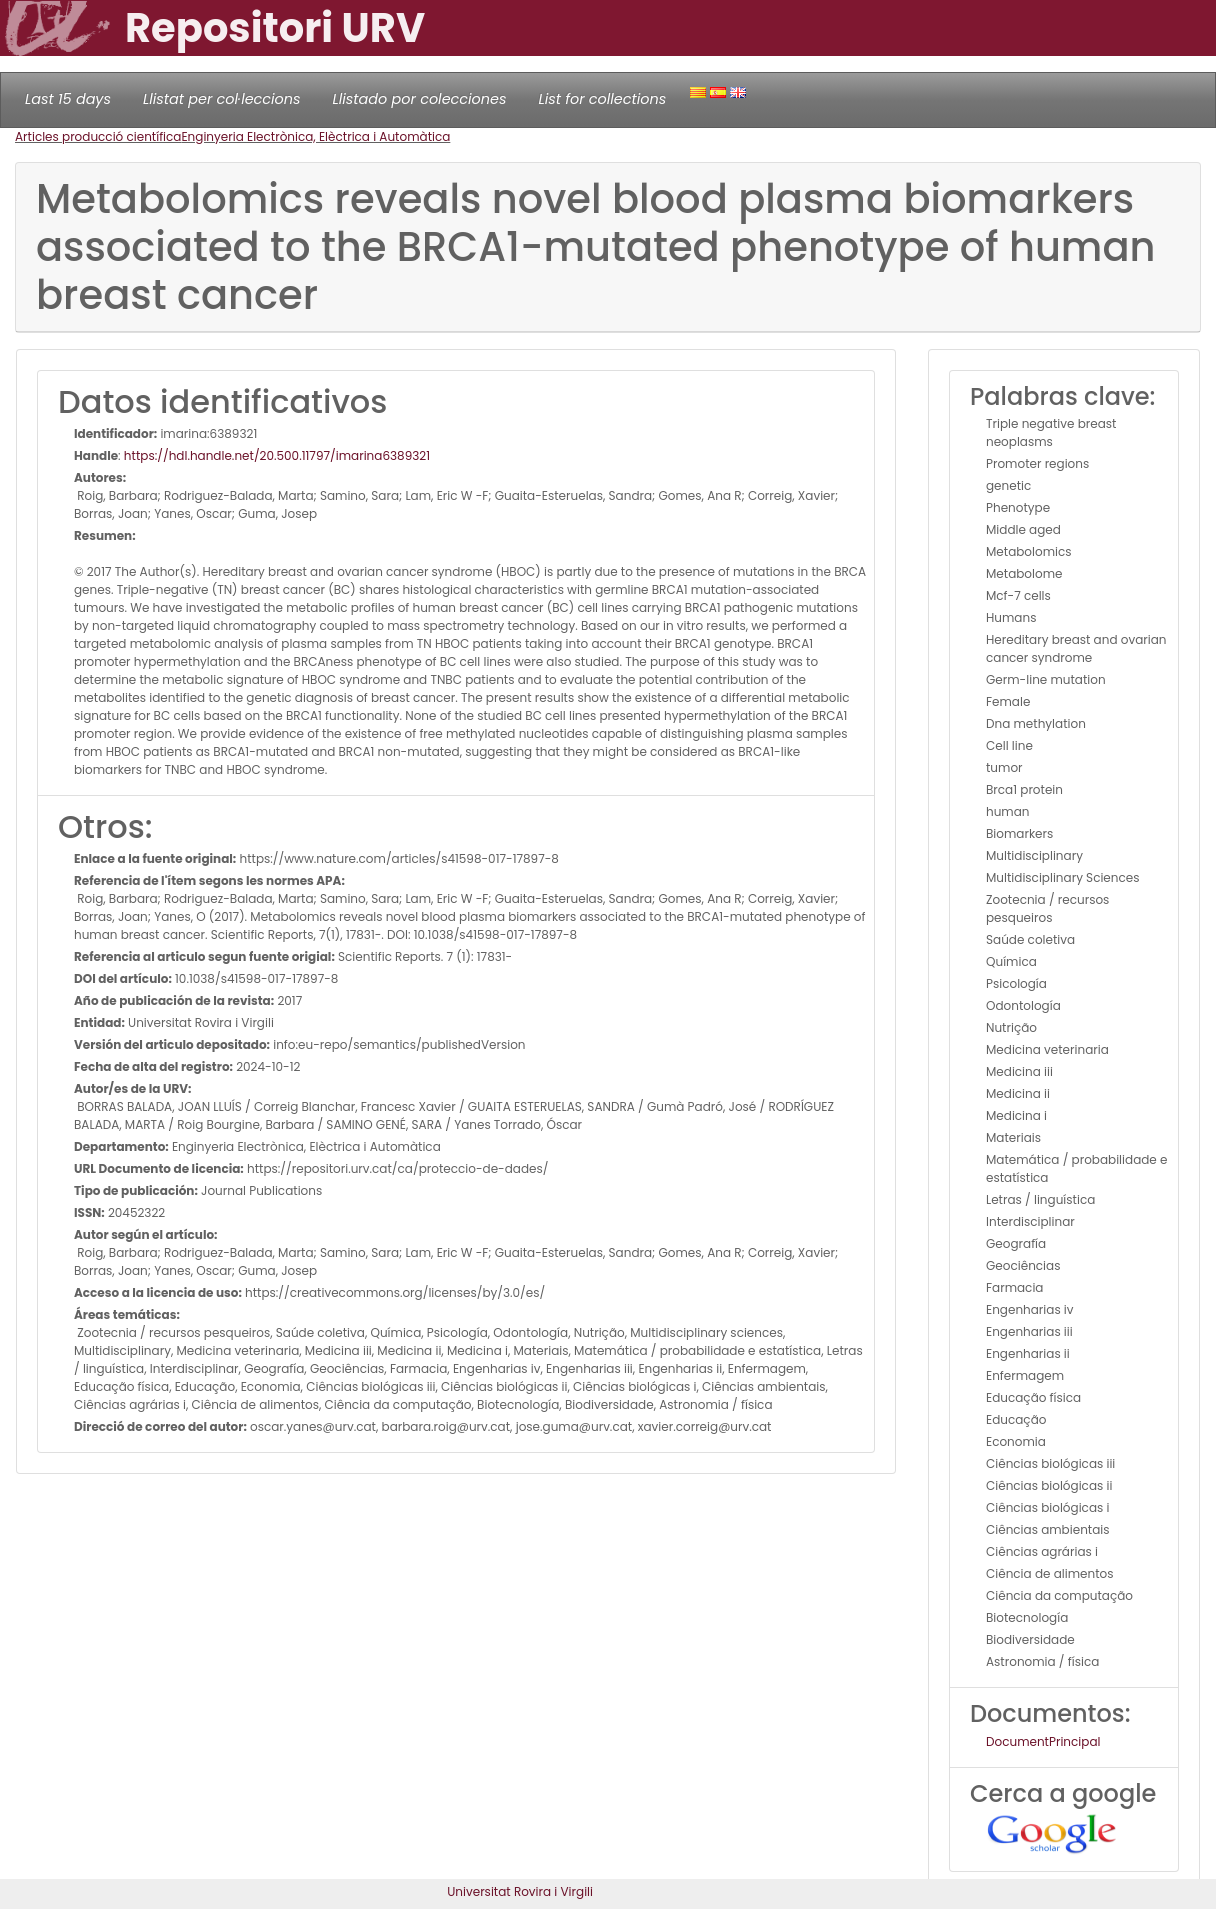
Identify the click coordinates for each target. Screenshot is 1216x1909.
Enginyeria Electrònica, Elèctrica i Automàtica (315, 136)
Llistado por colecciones (420, 99)
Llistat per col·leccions (222, 99)
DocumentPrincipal (1043, 1741)
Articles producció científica (98, 136)
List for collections (602, 99)
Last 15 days (68, 99)
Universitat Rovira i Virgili (520, 1891)
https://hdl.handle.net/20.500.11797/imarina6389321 (277, 455)
